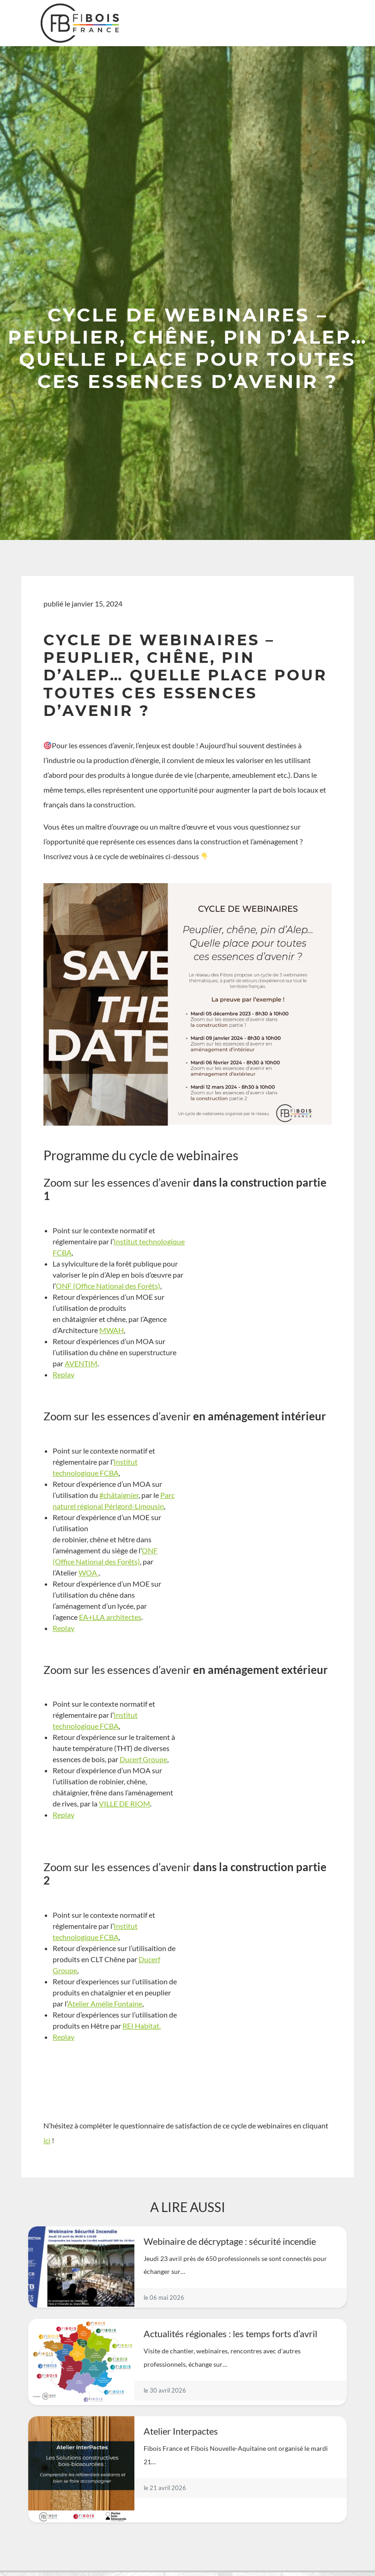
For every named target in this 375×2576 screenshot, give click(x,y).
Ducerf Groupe (143, 1759)
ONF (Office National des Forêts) (108, 1285)
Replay (63, 1374)
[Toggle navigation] (326, 23)
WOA (88, 1572)
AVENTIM (81, 1363)
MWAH (111, 1330)
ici (46, 2140)
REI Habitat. (141, 2025)
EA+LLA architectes (110, 1616)
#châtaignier (119, 1495)
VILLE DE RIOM (124, 1803)
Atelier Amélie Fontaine (104, 2003)
